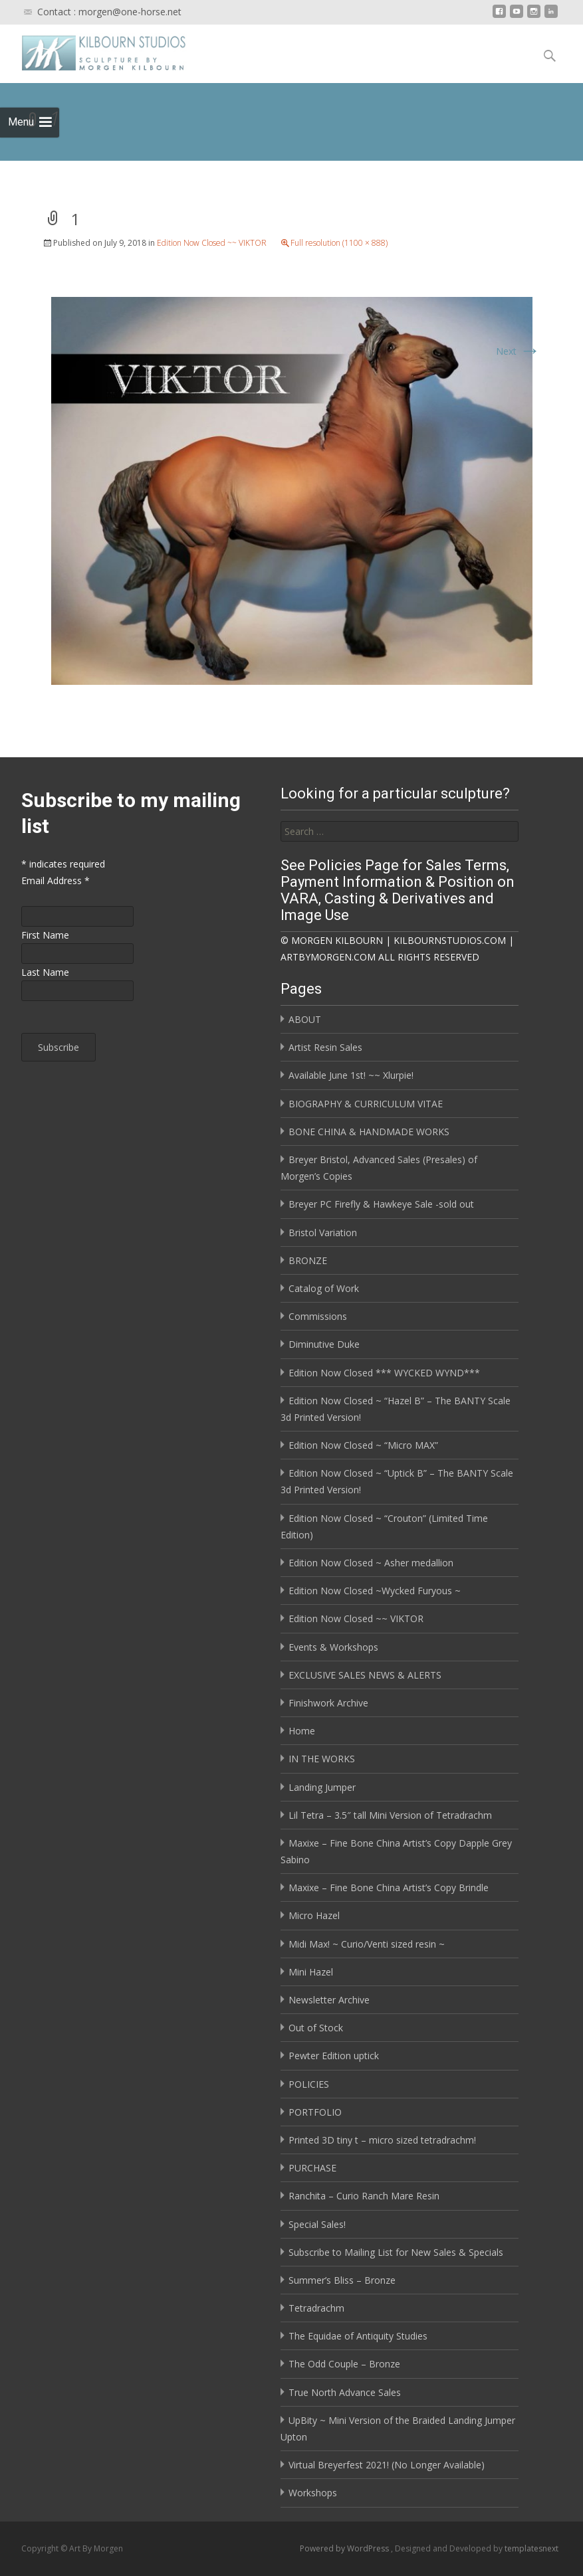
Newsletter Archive (329, 1999)
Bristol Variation (323, 1232)
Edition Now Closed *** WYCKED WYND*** (384, 1372)
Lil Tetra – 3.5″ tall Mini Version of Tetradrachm (390, 1815)
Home (302, 1730)
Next (518, 351)
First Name (45, 935)
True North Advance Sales (345, 2392)
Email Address (55, 880)
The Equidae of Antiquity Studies (358, 2336)
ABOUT (305, 1019)
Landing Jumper (322, 1787)
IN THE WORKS (322, 1758)
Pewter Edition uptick (334, 2055)
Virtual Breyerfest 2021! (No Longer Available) (387, 2464)
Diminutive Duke (324, 1344)
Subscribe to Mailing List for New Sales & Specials (396, 2252)
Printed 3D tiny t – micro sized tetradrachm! (382, 2140)
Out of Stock (316, 2027)
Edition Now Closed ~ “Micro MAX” (363, 1445)
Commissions (318, 1316)
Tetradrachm (316, 2308)
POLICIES (309, 2084)
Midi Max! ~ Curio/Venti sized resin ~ (367, 1944)
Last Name (45, 972)
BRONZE (308, 1260)
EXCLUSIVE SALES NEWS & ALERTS (365, 1675)
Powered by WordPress (345, 2548)
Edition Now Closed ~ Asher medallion (371, 1562)
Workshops (313, 2492)
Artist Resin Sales (325, 1047)
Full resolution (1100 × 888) (339, 242)
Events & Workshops (333, 1647)
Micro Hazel (314, 1915)
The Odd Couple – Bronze (344, 2363)
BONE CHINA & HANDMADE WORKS (369, 1131)
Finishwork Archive (328, 1703)
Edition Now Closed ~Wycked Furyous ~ (375, 1590)
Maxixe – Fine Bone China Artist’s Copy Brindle (389, 1887)
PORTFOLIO (315, 2112)
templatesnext (531, 2548)
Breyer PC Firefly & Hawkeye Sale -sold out (381, 1204)
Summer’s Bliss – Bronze (342, 2280)
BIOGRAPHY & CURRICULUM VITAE (366, 1103)
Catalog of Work (324, 1288)
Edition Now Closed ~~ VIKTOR (212, 242)
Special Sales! (317, 2224)
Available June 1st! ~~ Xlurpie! (351, 1075)
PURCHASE (312, 2168)
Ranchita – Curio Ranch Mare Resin (364, 2195)
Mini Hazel (311, 1972)
